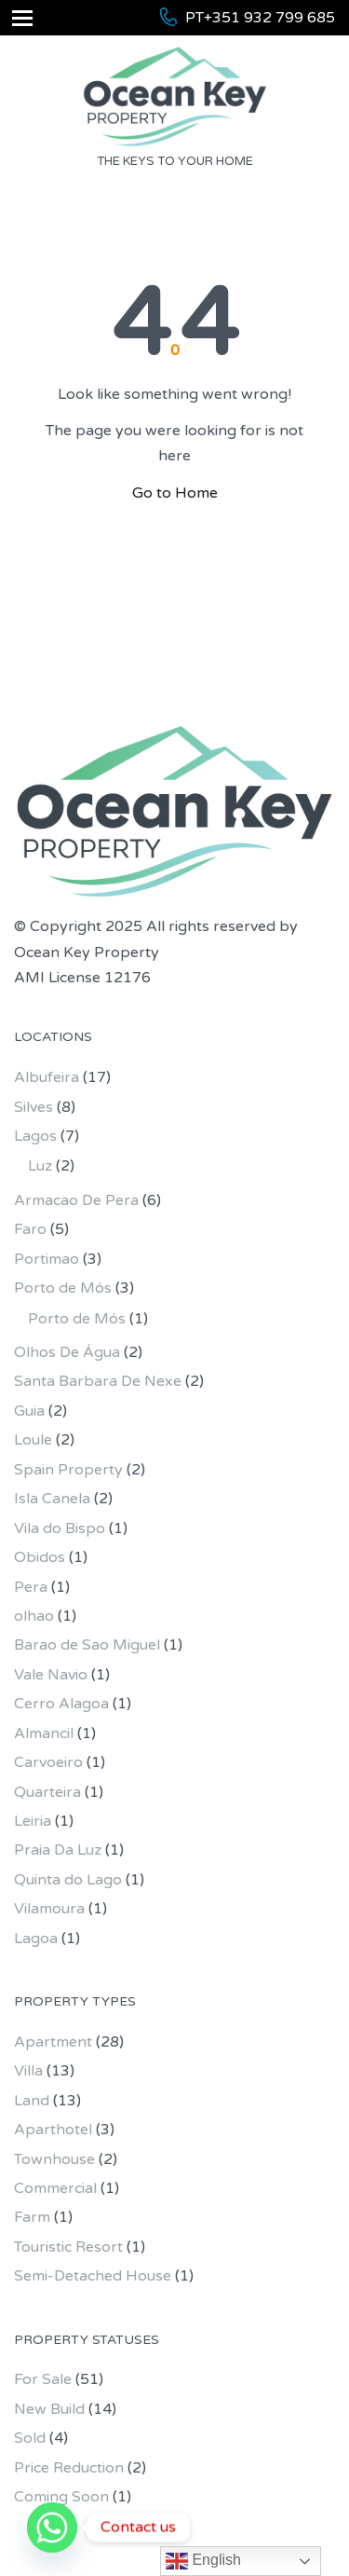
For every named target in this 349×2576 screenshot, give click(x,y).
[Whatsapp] (52, 2527)
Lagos (35, 1136)
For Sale (43, 2379)
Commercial (55, 2188)
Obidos (39, 1557)
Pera (30, 1587)
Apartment (53, 2042)
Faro (30, 1229)
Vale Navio (50, 1674)
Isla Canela (52, 1498)
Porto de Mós (63, 1288)
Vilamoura (49, 1908)
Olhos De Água (67, 1352)
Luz (40, 1166)
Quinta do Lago (68, 1879)
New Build (49, 2409)
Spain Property (68, 1469)
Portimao (46, 1259)
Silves (33, 1107)
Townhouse (54, 2159)
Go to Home (175, 493)
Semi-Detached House (92, 2276)
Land (31, 2100)
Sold (30, 2438)
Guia (29, 1411)
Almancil (44, 1733)
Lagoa (36, 1938)
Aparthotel (53, 2129)
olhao (34, 1616)
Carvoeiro (48, 1762)
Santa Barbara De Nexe (97, 1381)
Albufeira (46, 1077)
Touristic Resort (68, 2247)
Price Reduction (69, 2468)
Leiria (32, 1821)
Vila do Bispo (59, 1528)
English (203, 2561)
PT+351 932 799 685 (260, 17)
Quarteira (47, 1792)
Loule (33, 1440)
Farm (32, 2217)
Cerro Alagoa (61, 1703)
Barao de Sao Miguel (87, 1645)
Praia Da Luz (57, 1850)
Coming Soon (61, 2496)
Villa (28, 2071)
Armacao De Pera (76, 1200)
